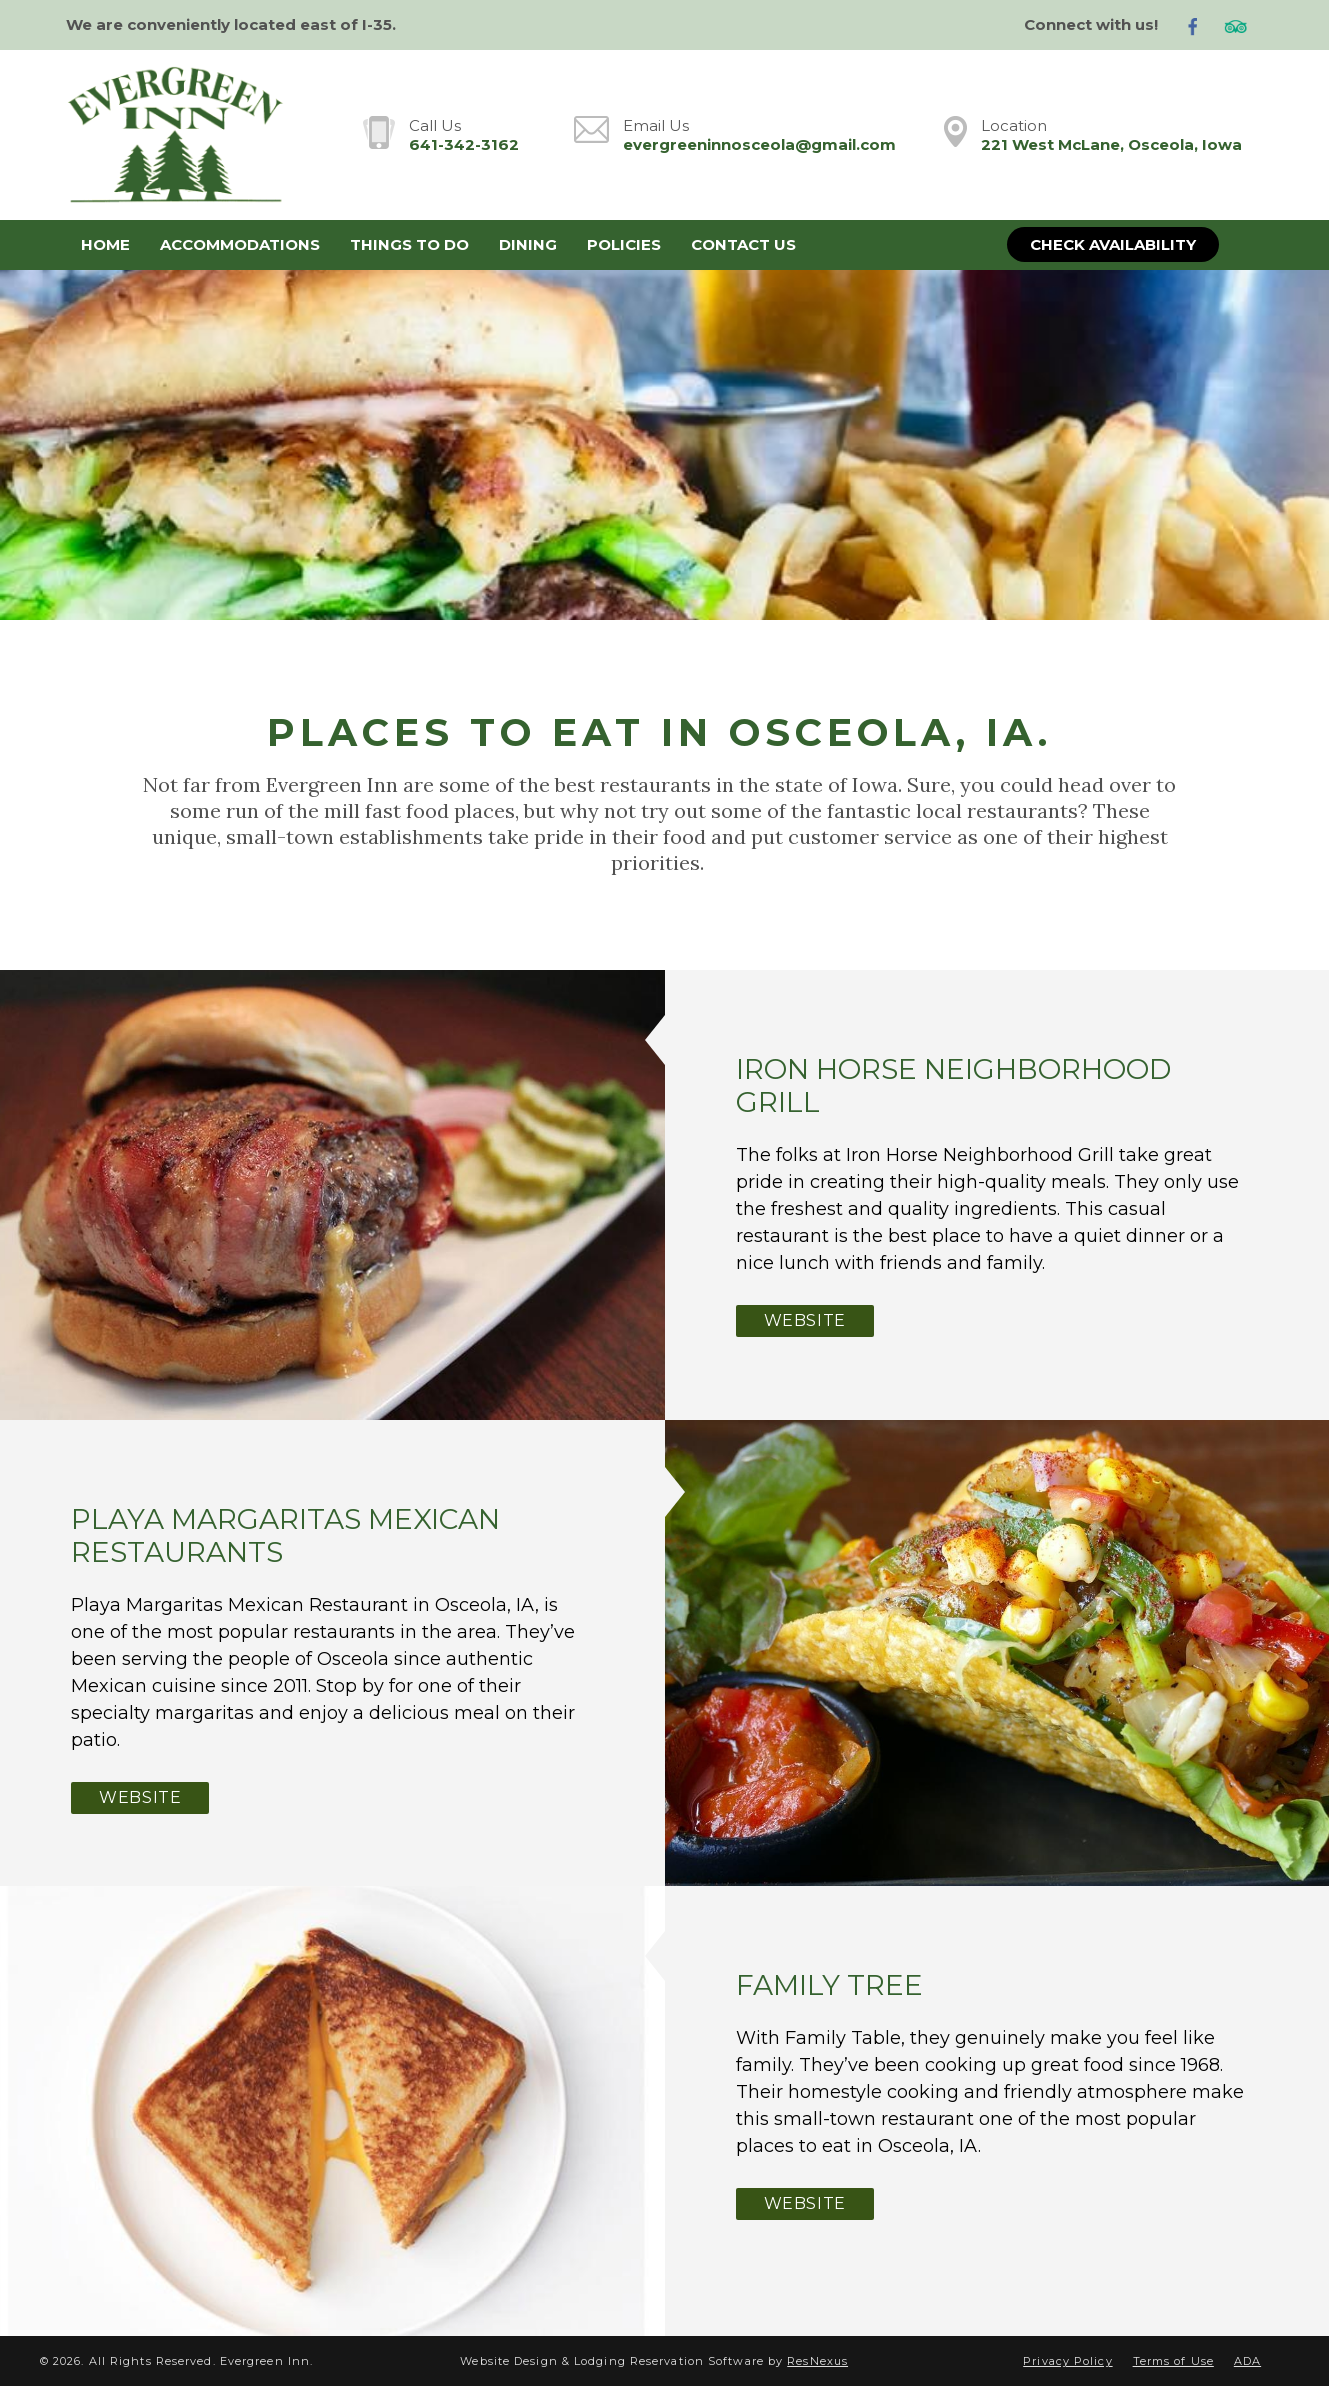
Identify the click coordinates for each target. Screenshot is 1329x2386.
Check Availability (1113, 244)
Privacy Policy (1067, 2361)
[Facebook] (1201, 25)
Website (805, 1320)
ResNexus (817, 2361)
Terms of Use (1173, 2361)
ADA (1247, 2361)
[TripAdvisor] (1243, 25)
